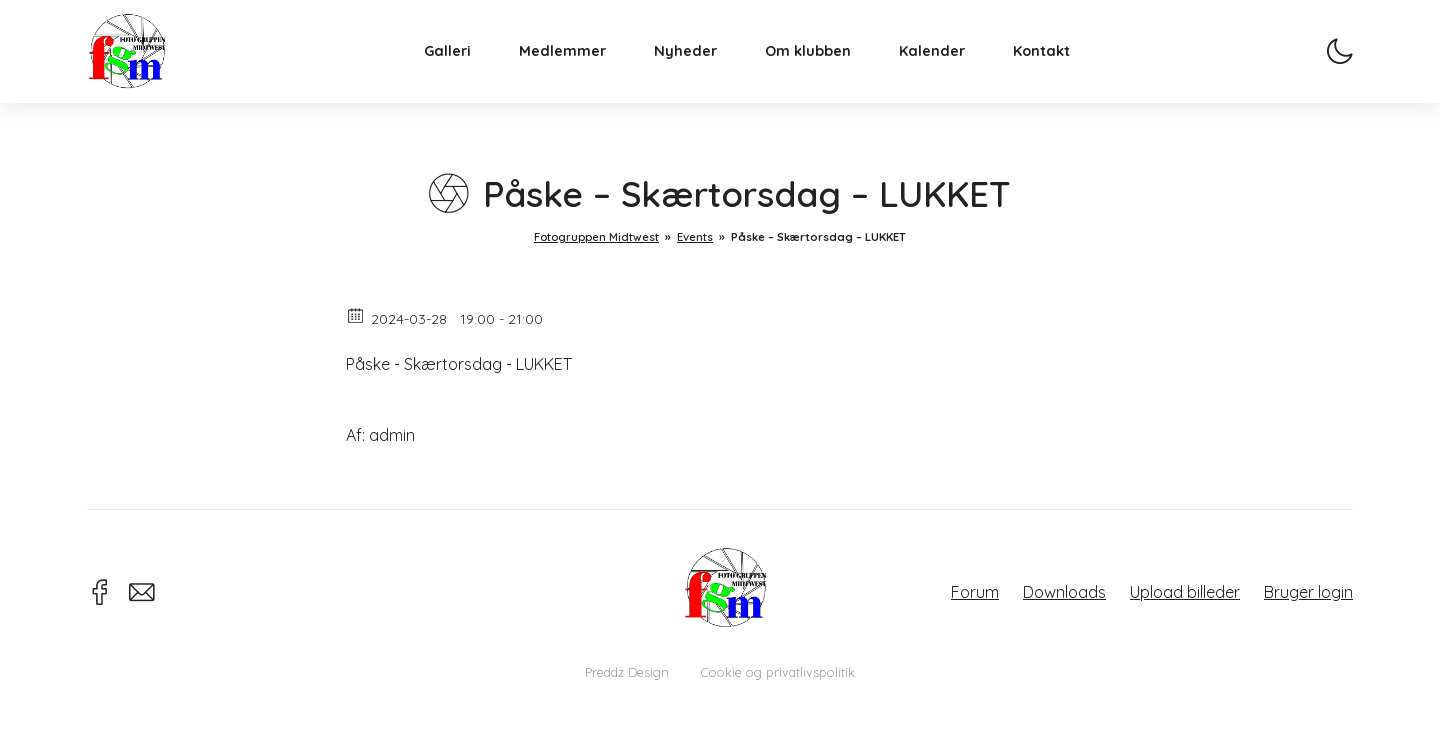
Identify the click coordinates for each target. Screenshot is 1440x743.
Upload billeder (1185, 592)
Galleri (462, 66)
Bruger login (1308, 592)
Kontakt (1056, 66)
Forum (975, 592)
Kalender (947, 66)
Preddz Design (627, 672)
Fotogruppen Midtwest (142, 64)
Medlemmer (577, 66)
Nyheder (700, 66)
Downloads (1064, 592)
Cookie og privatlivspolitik (778, 672)
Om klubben (823, 66)
